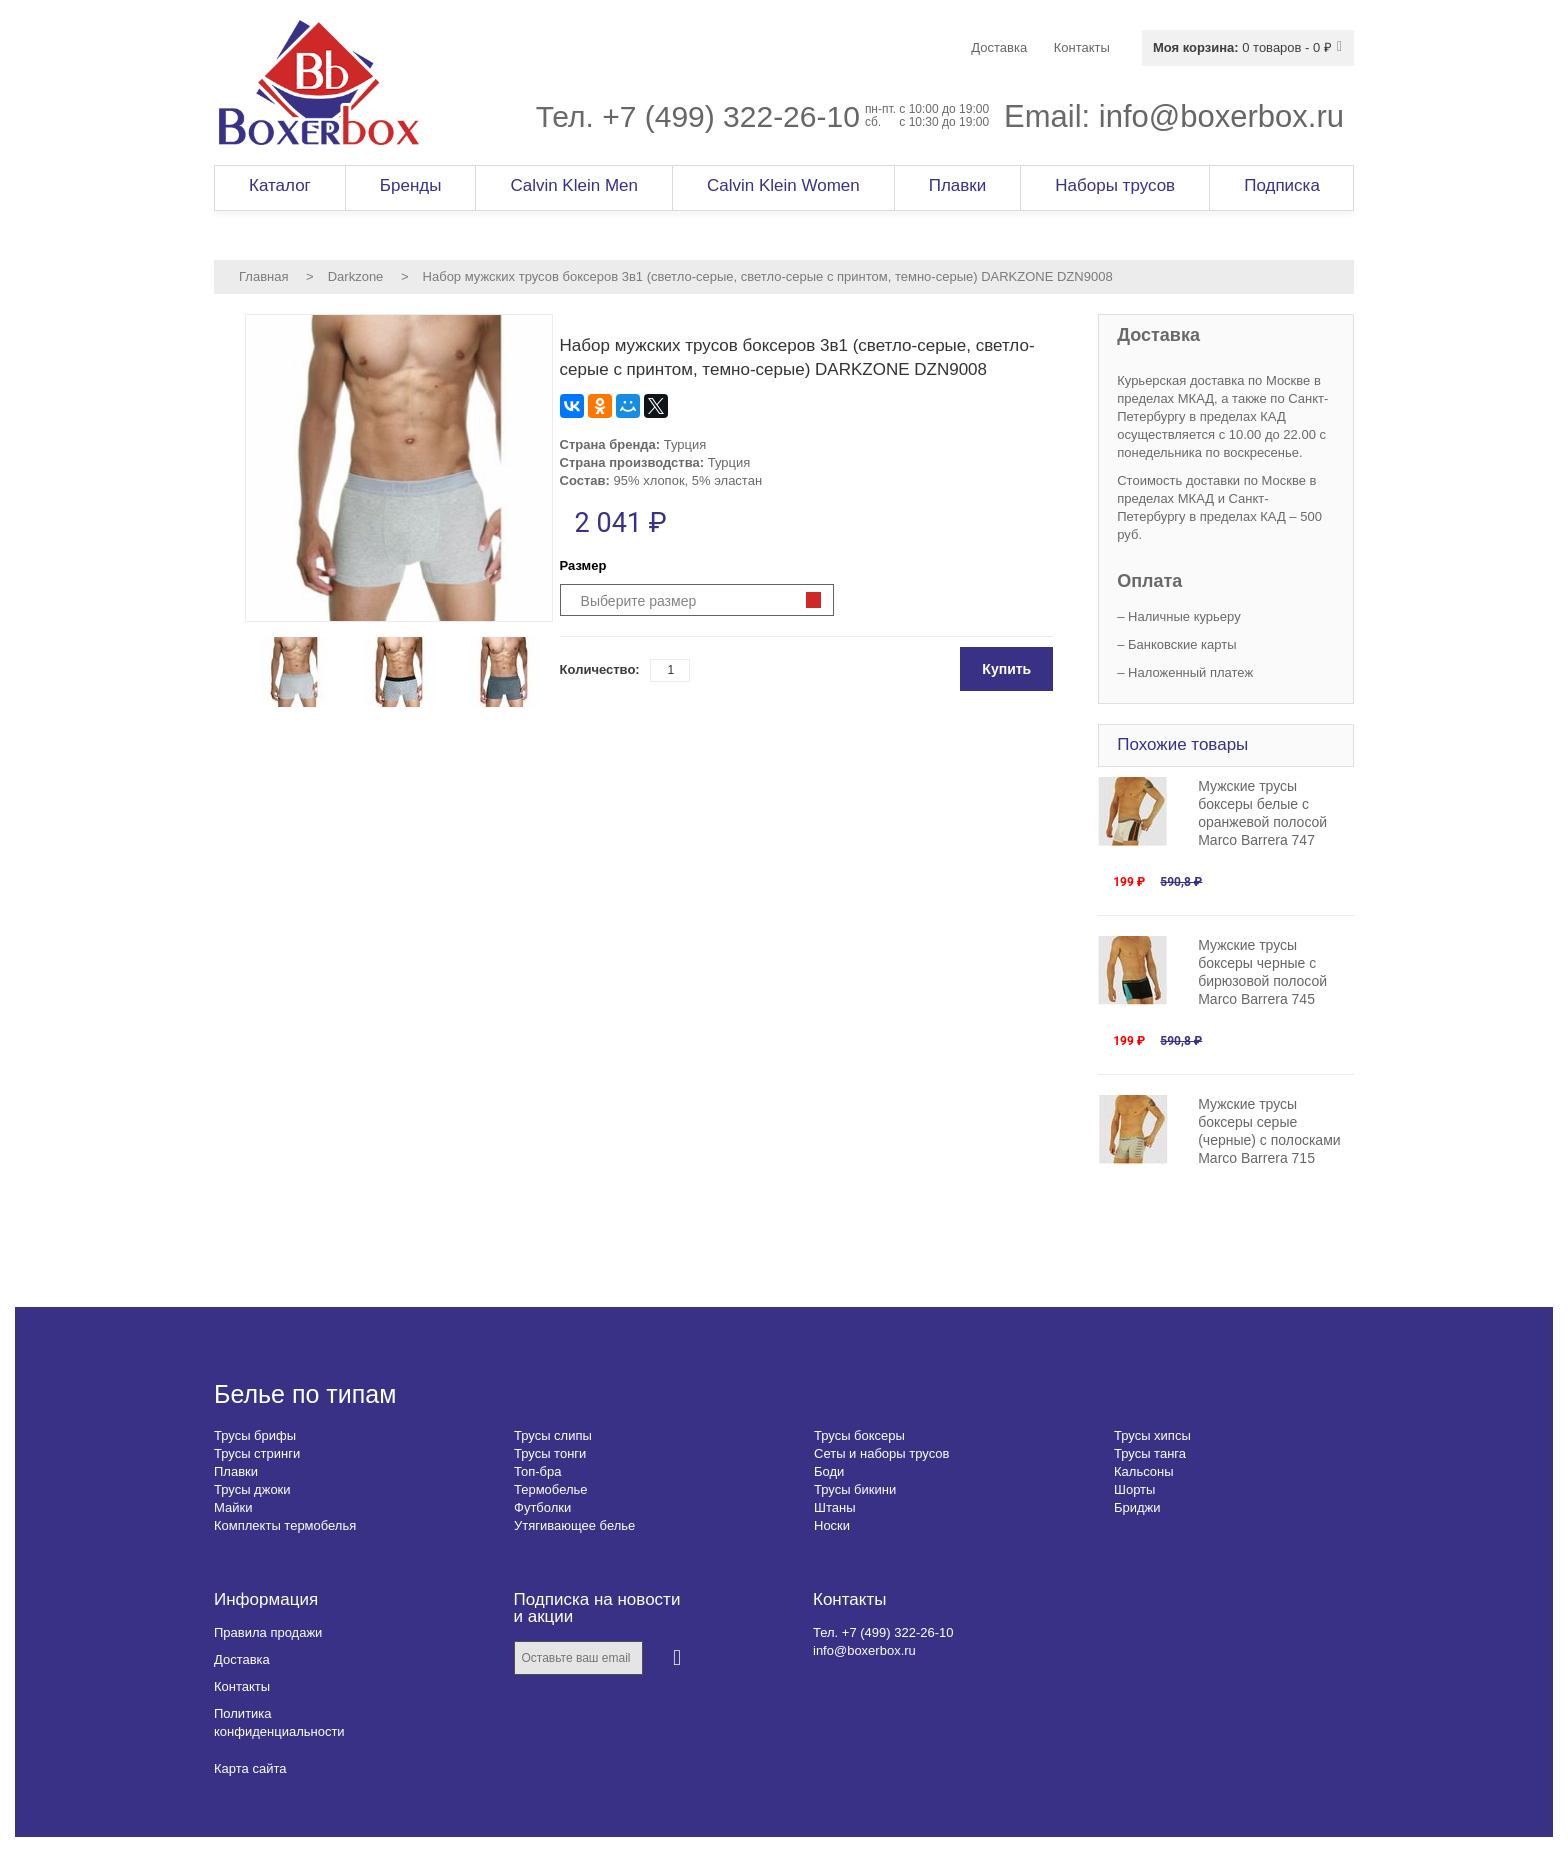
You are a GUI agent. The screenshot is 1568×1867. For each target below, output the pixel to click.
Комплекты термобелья (285, 1525)
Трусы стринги (257, 1453)
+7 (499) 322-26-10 (731, 116)
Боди (829, 1471)
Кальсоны (1144, 1471)
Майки (233, 1507)
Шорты (1134, 1489)
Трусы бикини (855, 1489)
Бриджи (1137, 1507)
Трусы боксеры (859, 1435)
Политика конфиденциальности (279, 1722)
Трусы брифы (255, 1435)
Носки (832, 1525)
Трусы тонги (550, 1453)
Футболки (542, 1507)
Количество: (600, 669)
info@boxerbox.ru (1221, 116)
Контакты (242, 1686)
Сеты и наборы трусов (881, 1453)
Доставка (242, 1659)
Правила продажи (268, 1632)
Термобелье (551, 1489)
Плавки (236, 1471)
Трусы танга (1150, 1453)
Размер (583, 565)
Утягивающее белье (574, 1525)
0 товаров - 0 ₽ (1242, 47)
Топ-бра (537, 1471)
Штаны (834, 1507)
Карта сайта (250, 1768)
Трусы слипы (553, 1435)
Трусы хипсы (1152, 1435)
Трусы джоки (252, 1489)
